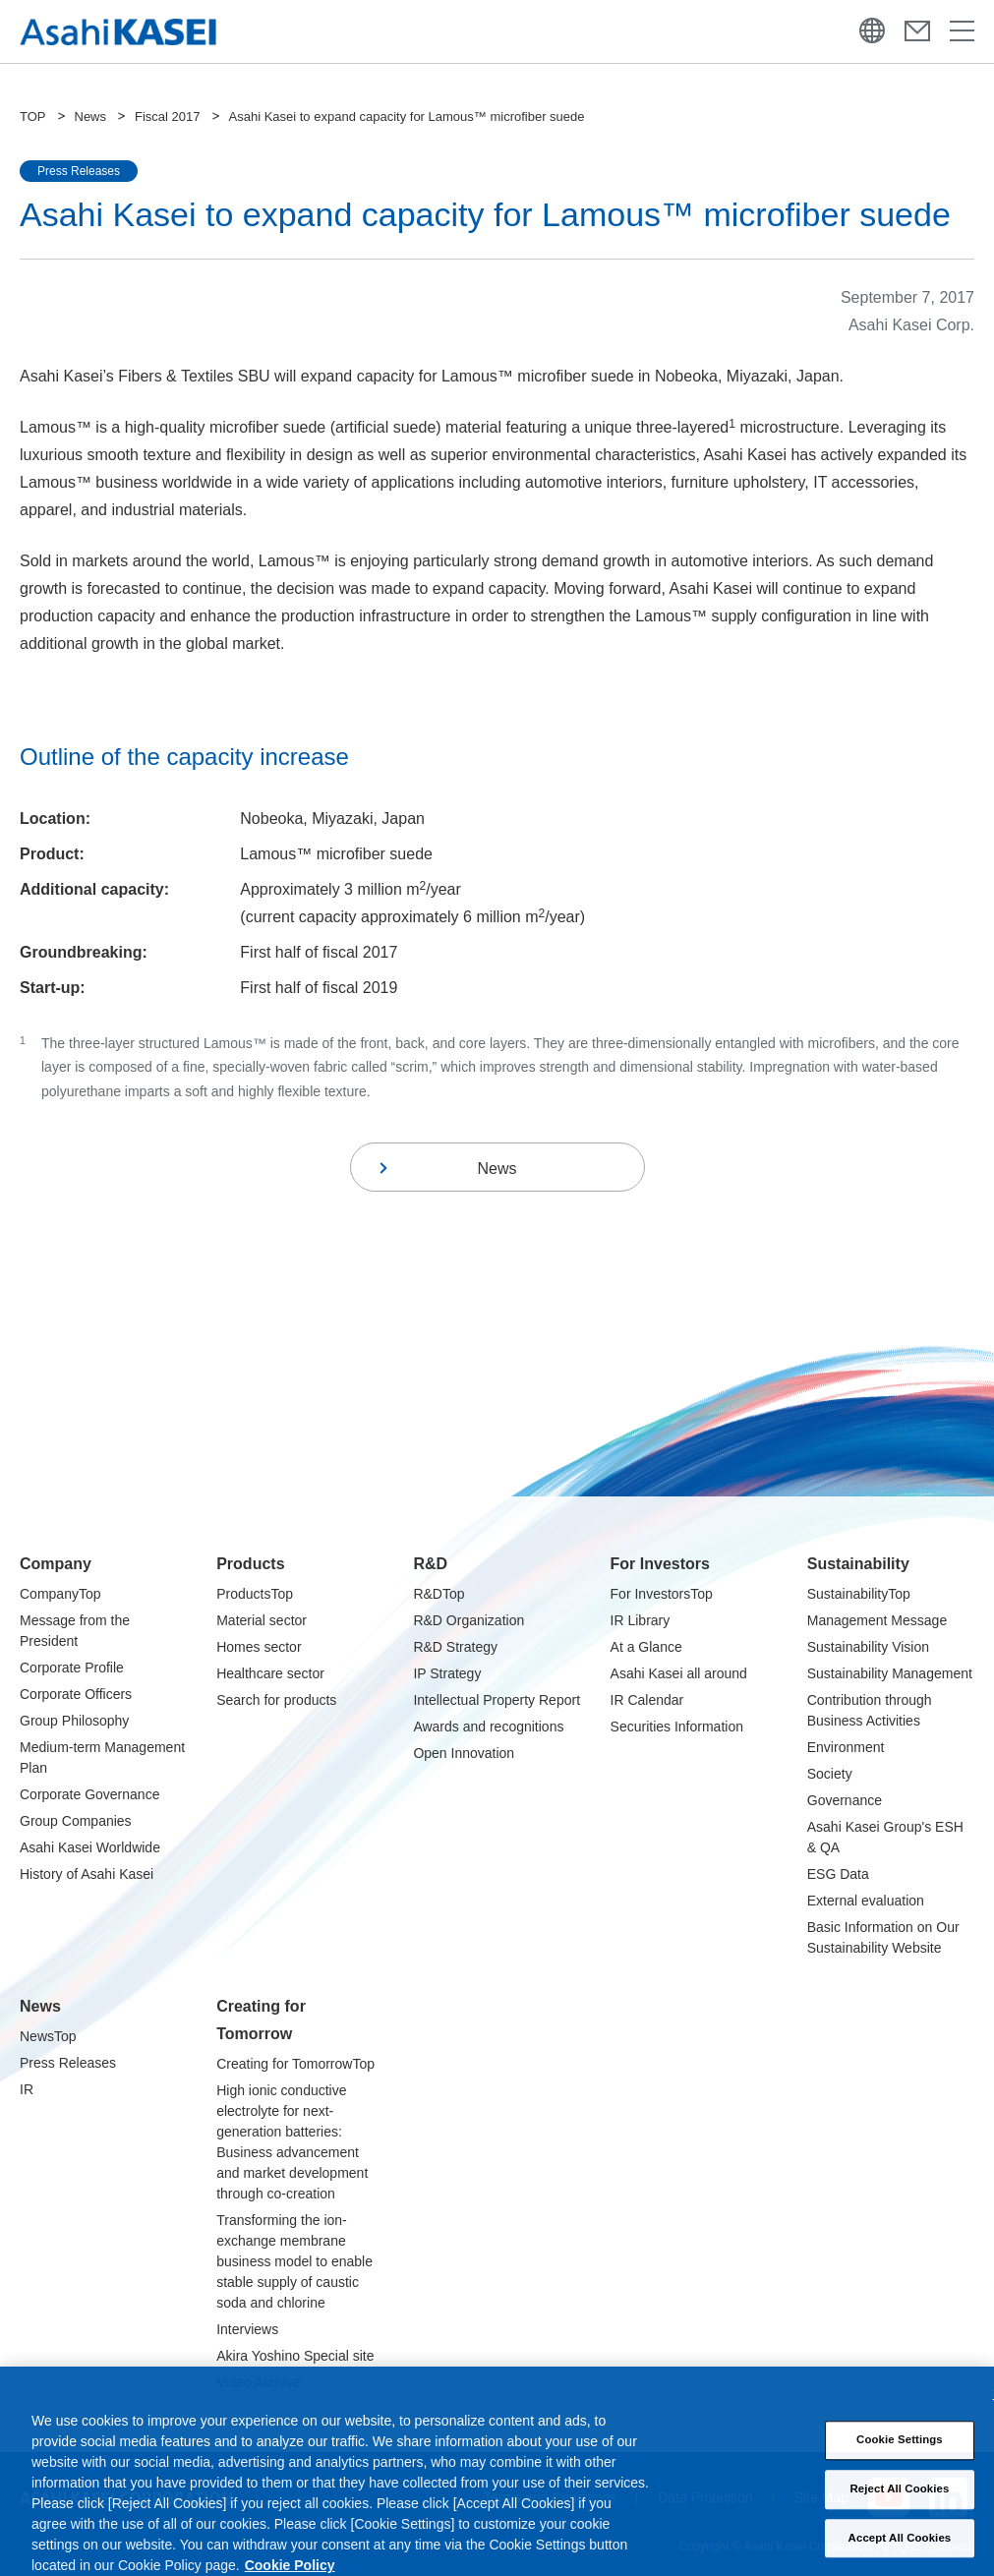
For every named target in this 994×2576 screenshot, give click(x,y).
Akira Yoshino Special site (295, 2356)
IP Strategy (447, 1673)
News (91, 116)
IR (26, 2089)
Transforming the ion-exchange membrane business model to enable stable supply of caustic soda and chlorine (294, 2261)
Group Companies (76, 1821)
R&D (430, 1563)
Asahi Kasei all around (679, 1673)
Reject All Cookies (900, 2506)
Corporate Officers (76, 1694)
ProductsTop (254, 1594)
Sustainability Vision (868, 1647)
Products (250, 1563)
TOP (33, 116)
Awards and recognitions (488, 1726)
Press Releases (68, 2063)
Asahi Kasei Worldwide (90, 1847)
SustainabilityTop (858, 1594)
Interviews (247, 2329)
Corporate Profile (72, 1667)
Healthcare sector (270, 1673)
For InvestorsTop (662, 1594)
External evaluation (865, 1900)
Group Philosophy (74, 1720)
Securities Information (677, 1726)
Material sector (261, 1620)
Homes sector (258, 1647)
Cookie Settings (899, 2458)
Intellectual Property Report (496, 1700)
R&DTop (438, 1594)
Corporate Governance (89, 1794)
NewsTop (48, 2036)
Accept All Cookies (900, 2555)
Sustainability (858, 1563)
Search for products (276, 1700)
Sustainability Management (889, 1673)
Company (55, 1563)
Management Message (877, 1620)
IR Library (641, 1620)
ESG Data (838, 1874)
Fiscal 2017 (167, 116)
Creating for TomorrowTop (295, 2064)
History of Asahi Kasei (86, 1874)
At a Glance (646, 1647)
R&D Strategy (455, 1647)
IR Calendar (647, 1700)
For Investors (660, 1563)
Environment (846, 1747)
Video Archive (258, 2382)
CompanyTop (60, 1594)
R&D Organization (468, 1620)
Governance (844, 1800)
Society (829, 1774)
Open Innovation (463, 1753)
